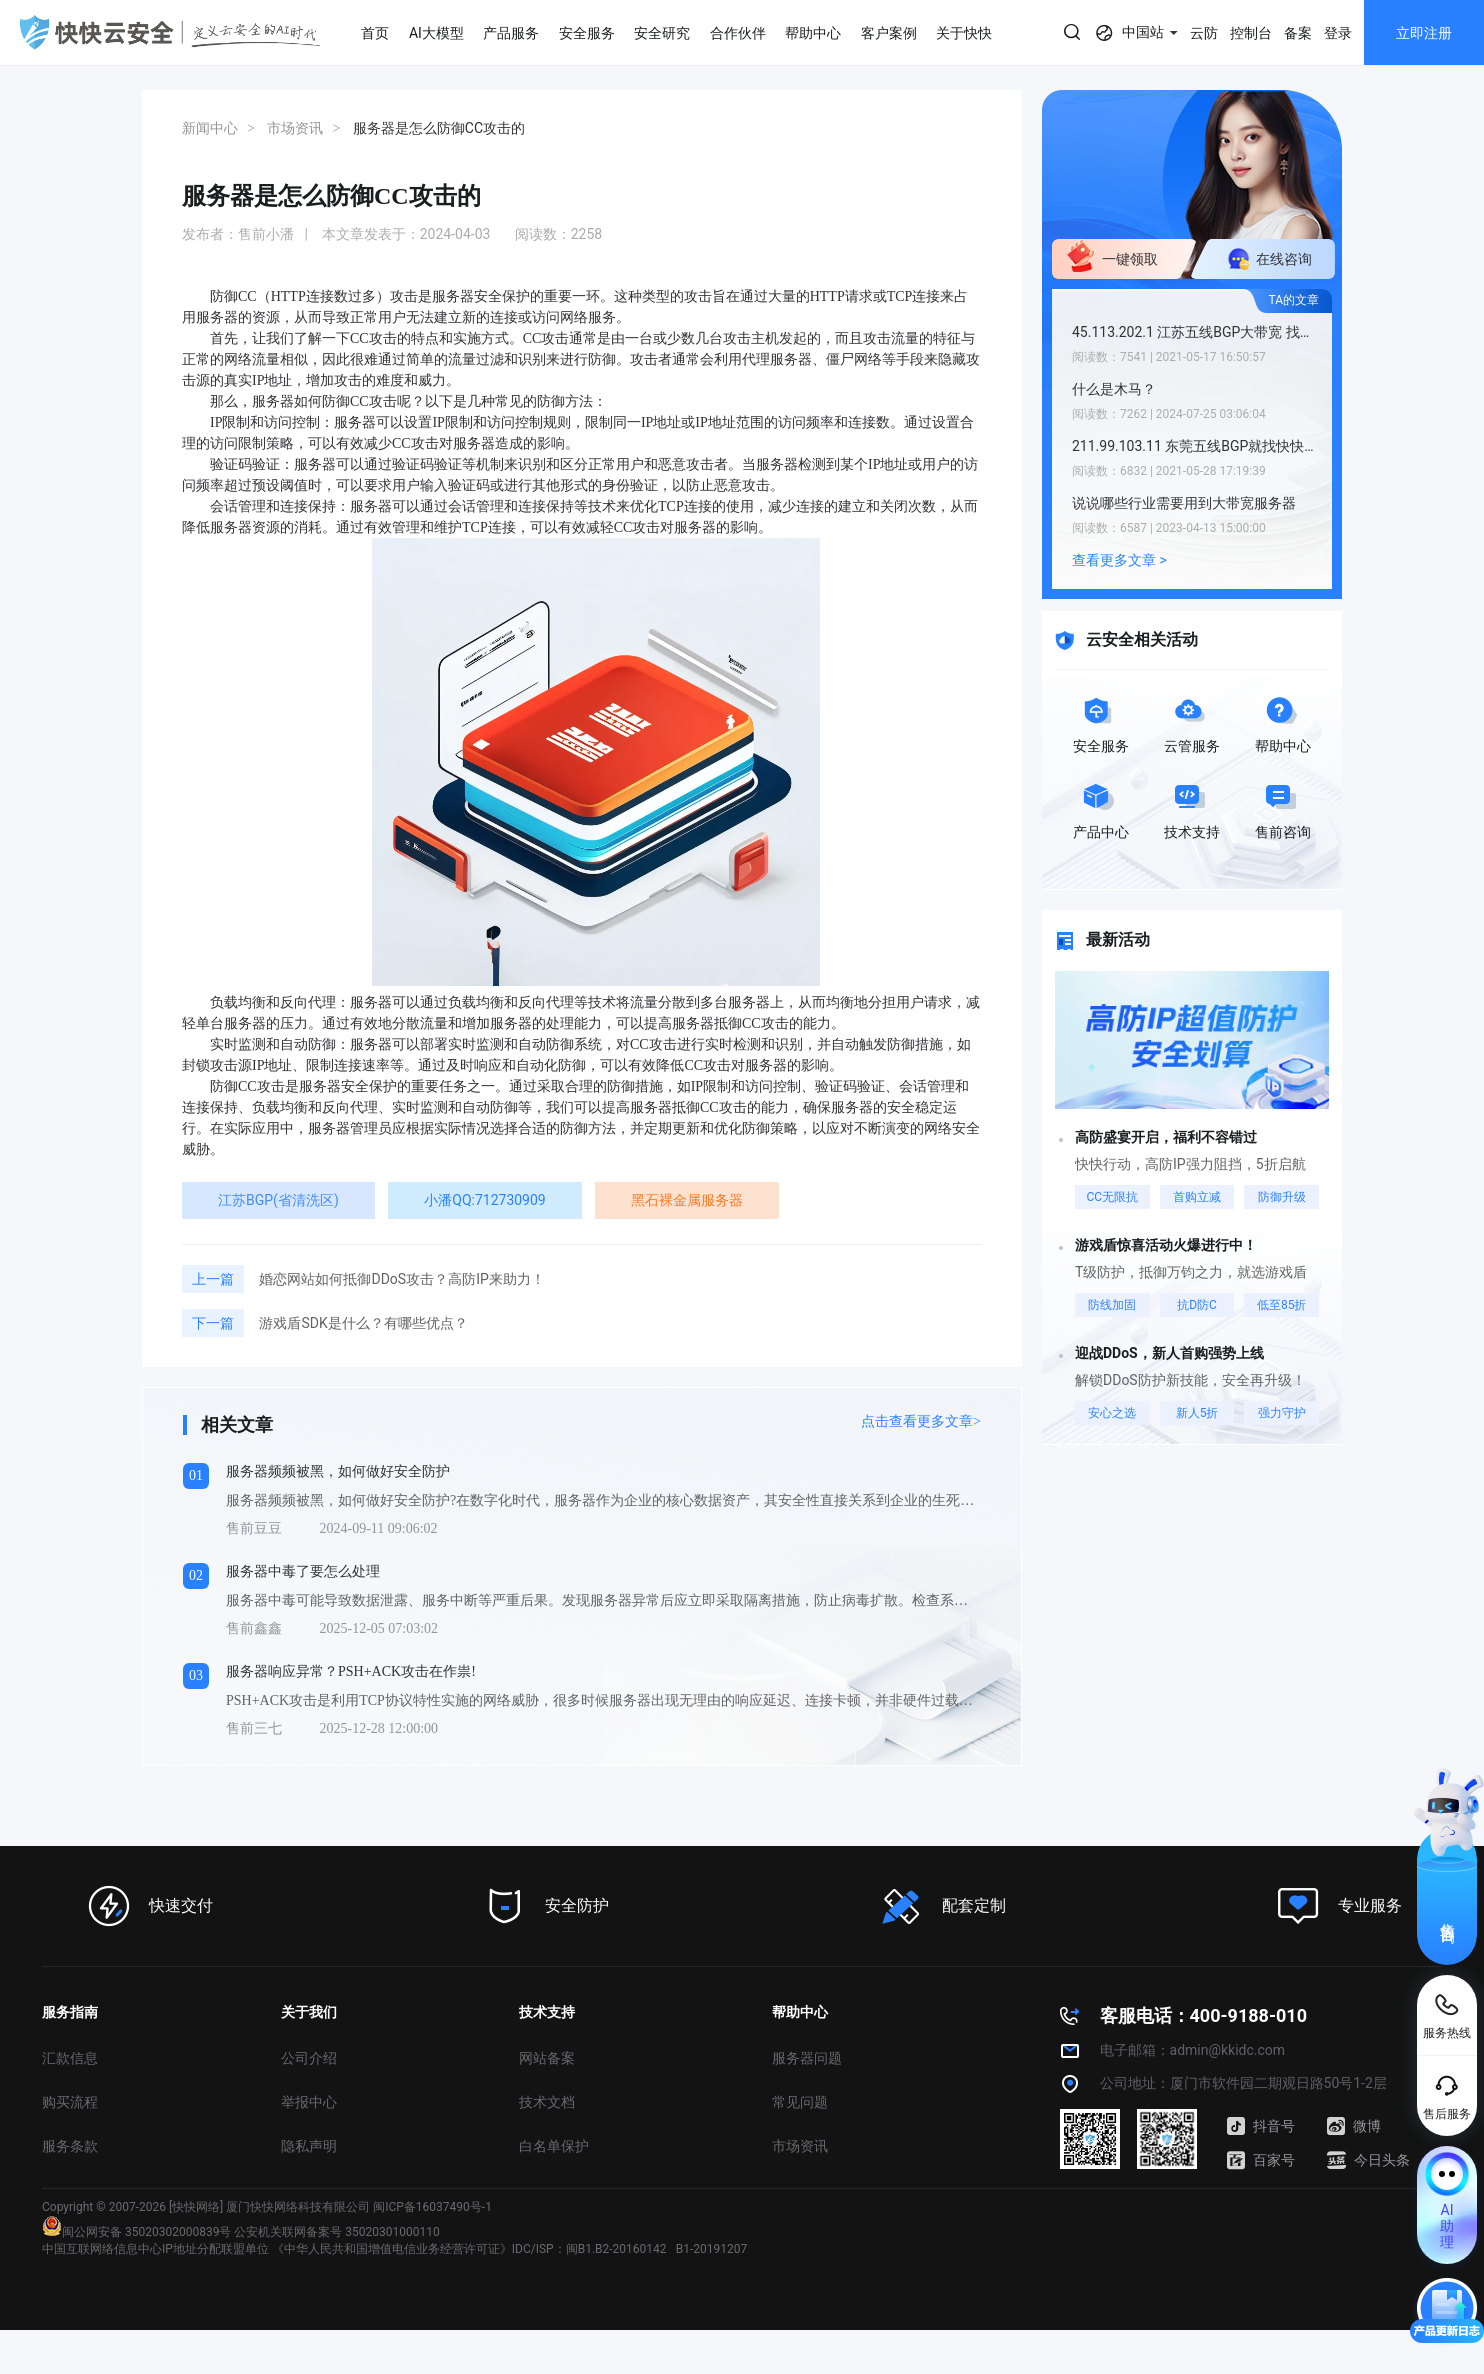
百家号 (1261, 2160)
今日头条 (1368, 2160)
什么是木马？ (1114, 389)
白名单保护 (554, 2146)
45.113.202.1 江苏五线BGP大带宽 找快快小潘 (1197, 332)
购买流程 (70, 2102)
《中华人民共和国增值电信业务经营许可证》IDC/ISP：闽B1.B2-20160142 (469, 2249)
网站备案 (547, 2058)
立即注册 (1424, 33)
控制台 (1251, 33)
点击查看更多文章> (921, 1421)
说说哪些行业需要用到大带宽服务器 (1184, 503)
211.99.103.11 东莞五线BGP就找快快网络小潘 (1197, 446)
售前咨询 (1448, 1915)
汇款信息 (70, 2058)
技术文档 (547, 2102)
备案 (1298, 33)
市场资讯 (800, 2146)
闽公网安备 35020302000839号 (136, 2232)
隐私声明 (309, 2146)
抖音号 (1261, 2126)
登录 (1338, 33)
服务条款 (70, 2146)
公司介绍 (309, 2058)
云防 (1204, 33)
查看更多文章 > (1119, 560)
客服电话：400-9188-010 (1203, 2015)
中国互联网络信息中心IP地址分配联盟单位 (155, 2249)
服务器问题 (807, 2058)
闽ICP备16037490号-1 (432, 2207)
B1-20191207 (712, 2249)
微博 (1354, 2126)
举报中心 (309, 2102)
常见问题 (800, 2102)
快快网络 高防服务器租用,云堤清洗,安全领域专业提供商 (170, 32)
